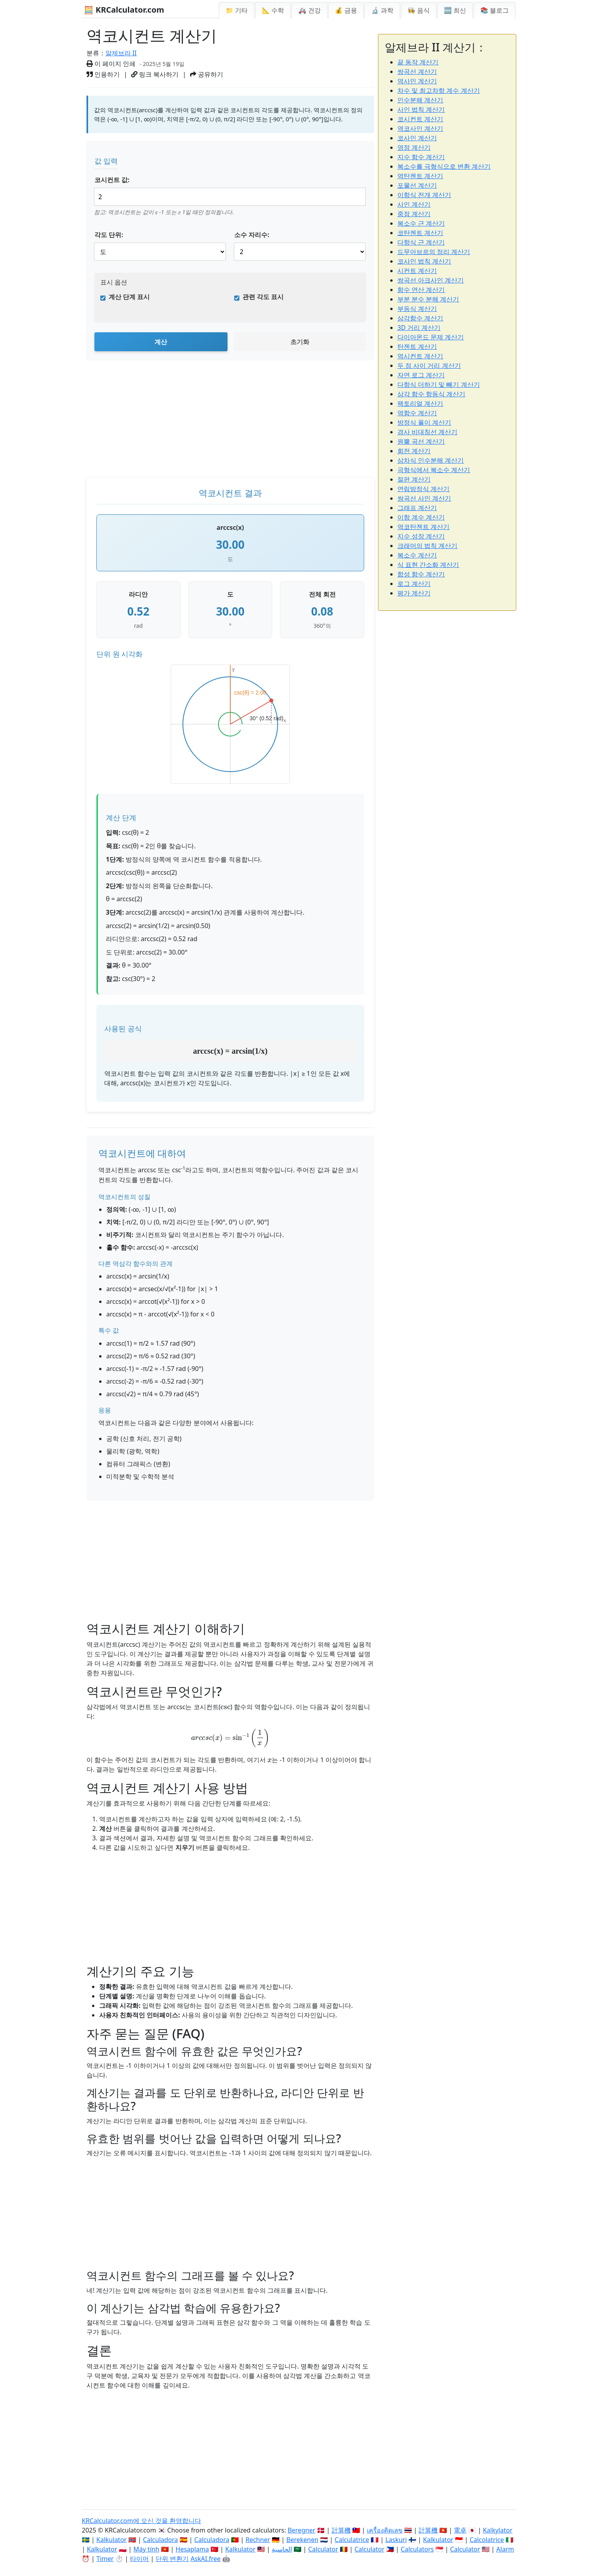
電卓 (460, 2530)
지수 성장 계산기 (421, 536)
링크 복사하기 (155, 74)
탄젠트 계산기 (417, 346)
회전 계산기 (414, 450)
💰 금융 (346, 10)
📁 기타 (237, 10)
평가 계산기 (414, 593)
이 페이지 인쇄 (111, 63)
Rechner (258, 2539)
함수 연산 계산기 (421, 289)
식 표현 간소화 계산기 (428, 564)
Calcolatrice (487, 2539)
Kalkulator (111, 2539)
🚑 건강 (309, 10)
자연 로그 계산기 (421, 375)
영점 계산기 (414, 147)
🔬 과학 (382, 10)
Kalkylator (497, 2530)
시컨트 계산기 (417, 270)
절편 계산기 (414, 479)
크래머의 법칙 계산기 (427, 545)
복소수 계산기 (417, 555)
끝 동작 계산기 (417, 62)
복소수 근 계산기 (421, 223)
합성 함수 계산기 (421, 574)
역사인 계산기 (417, 81)
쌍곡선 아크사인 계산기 (430, 280)
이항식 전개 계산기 (424, 194)
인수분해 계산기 (420, 100)
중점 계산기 (414, 213)
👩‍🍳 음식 (419, 10)
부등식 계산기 (417, 308)
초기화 (299, 341)
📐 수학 (273, 10)
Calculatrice (352, 2539)
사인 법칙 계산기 (421, 109)
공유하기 (206, 74)
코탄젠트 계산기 (420, 232)
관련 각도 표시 (263, 296)
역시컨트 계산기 (420, 356)
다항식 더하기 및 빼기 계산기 (438, 384)
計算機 (341, 2530)
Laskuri (396, 2539)
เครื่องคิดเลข (384, 2530)
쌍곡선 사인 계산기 (424, 498)
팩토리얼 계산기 (420, 403)
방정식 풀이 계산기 (424, 422)
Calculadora (160, 2539)
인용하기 (103, 74)
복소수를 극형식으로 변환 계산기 (444, 166)
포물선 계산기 (417, 185)
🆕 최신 (455, 10)
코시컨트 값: (112, 179)
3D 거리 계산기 (418, 327)
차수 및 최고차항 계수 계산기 (438, 90)
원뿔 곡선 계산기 (421, 441)
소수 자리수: (251, 234)
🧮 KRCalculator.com (124, 9)
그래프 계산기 (417, 507)
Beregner (301, 2530)
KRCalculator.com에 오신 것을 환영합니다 (141, 2520)
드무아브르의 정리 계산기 (433, 251)
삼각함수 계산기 (420, 318)
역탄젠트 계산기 (420, 175)
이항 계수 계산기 (421, 517)
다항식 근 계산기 (421, 242)
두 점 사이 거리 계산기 (429, 365)
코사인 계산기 (417, 138)
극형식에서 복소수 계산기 (433, 469)
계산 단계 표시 (129, 296)
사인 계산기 (414, 204)
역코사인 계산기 (420, 128)
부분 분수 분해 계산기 (428, 299)
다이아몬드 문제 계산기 (430, 337)
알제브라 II (121, 53)
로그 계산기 (414, 583)
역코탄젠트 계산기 (423, 526)
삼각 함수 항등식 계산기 (431, 394)
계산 (160, 341)
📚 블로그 (494, 10)
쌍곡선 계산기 (417, 71)
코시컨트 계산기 (420, 119)
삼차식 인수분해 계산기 (430, 460)
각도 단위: (108, 234)
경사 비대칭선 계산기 (427, 431)
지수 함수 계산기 (421, 157)
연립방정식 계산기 (423, 488)
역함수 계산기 (417, 413)
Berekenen (302, 2539)
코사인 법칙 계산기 (424, 261)
